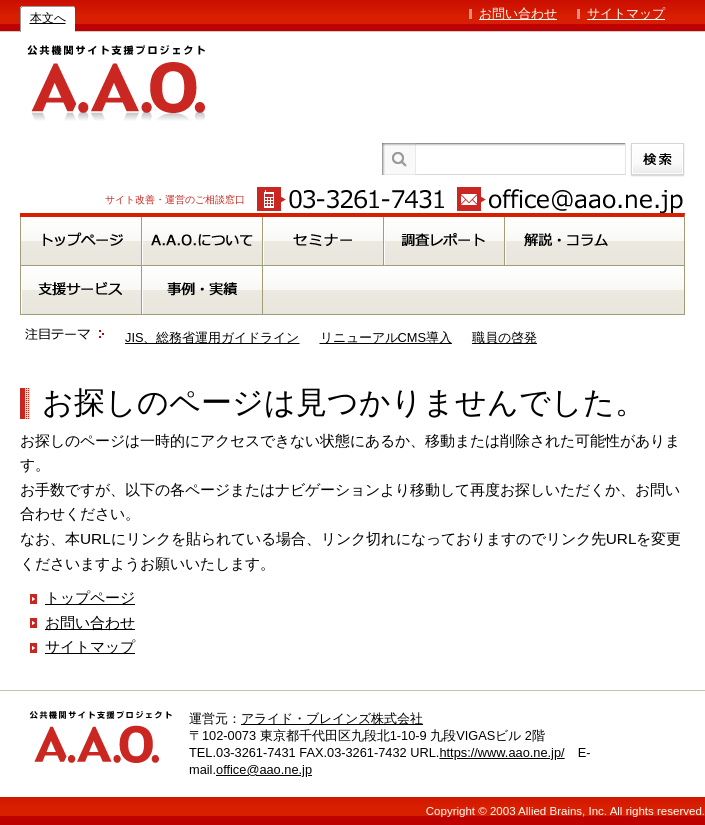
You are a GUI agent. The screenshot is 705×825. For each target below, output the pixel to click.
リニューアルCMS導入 (386, 337)
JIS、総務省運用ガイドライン (212, 337)
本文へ (48, 18)
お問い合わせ (518, 13)
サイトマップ (626, 13)
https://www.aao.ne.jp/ (501, 752)
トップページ (90, 597)
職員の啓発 (504, 337)
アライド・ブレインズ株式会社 (332, 718)
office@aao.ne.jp (264, 769)
